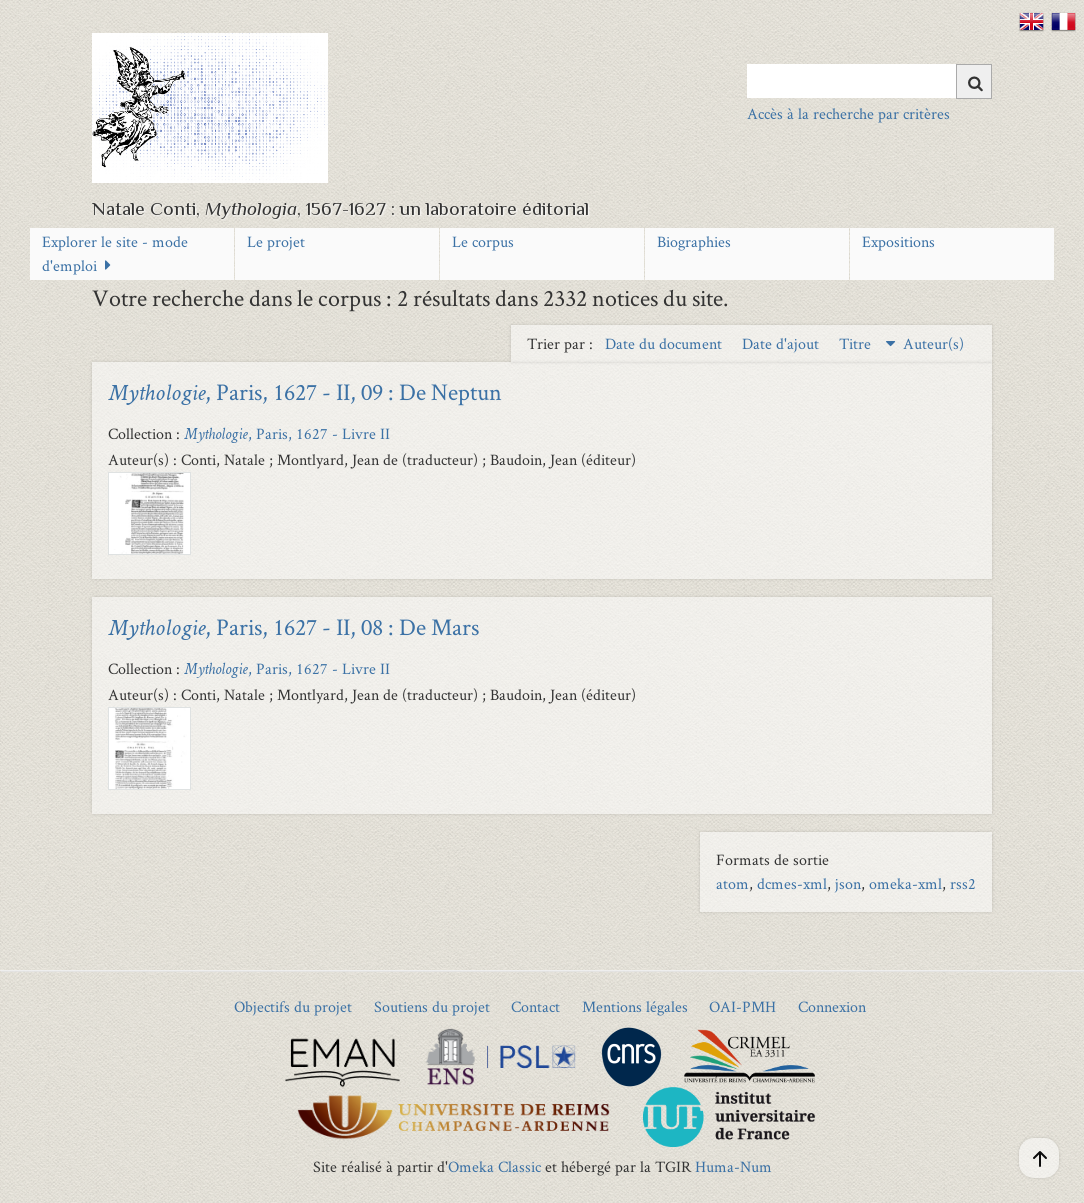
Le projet (276, 241)
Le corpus (483, 241)
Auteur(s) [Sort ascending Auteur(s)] (933, 343)
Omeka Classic (494, 1166)
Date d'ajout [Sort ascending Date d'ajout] (782, 343)
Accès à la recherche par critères (848, 113)
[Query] (869, 81)
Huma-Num (733, 1166)
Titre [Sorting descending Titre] (857, 343)
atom (732, 883)
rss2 (963, 883)
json (848, 883)
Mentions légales (635, 1006)
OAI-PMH (742, 1006)
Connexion (832, 1006)
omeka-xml (905, 883)
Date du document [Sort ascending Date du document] (665, 343)
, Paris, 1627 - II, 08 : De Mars (293, 626)
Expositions (898, 241)
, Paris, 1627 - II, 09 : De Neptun (305, 391)
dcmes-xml (792, 883)
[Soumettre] (974, 81)
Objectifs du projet (293, 1006)
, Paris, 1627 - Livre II (287, 433)
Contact (535, 1006)
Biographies (694, 241)
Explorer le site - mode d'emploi (115, 253)
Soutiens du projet (432, 1006)
